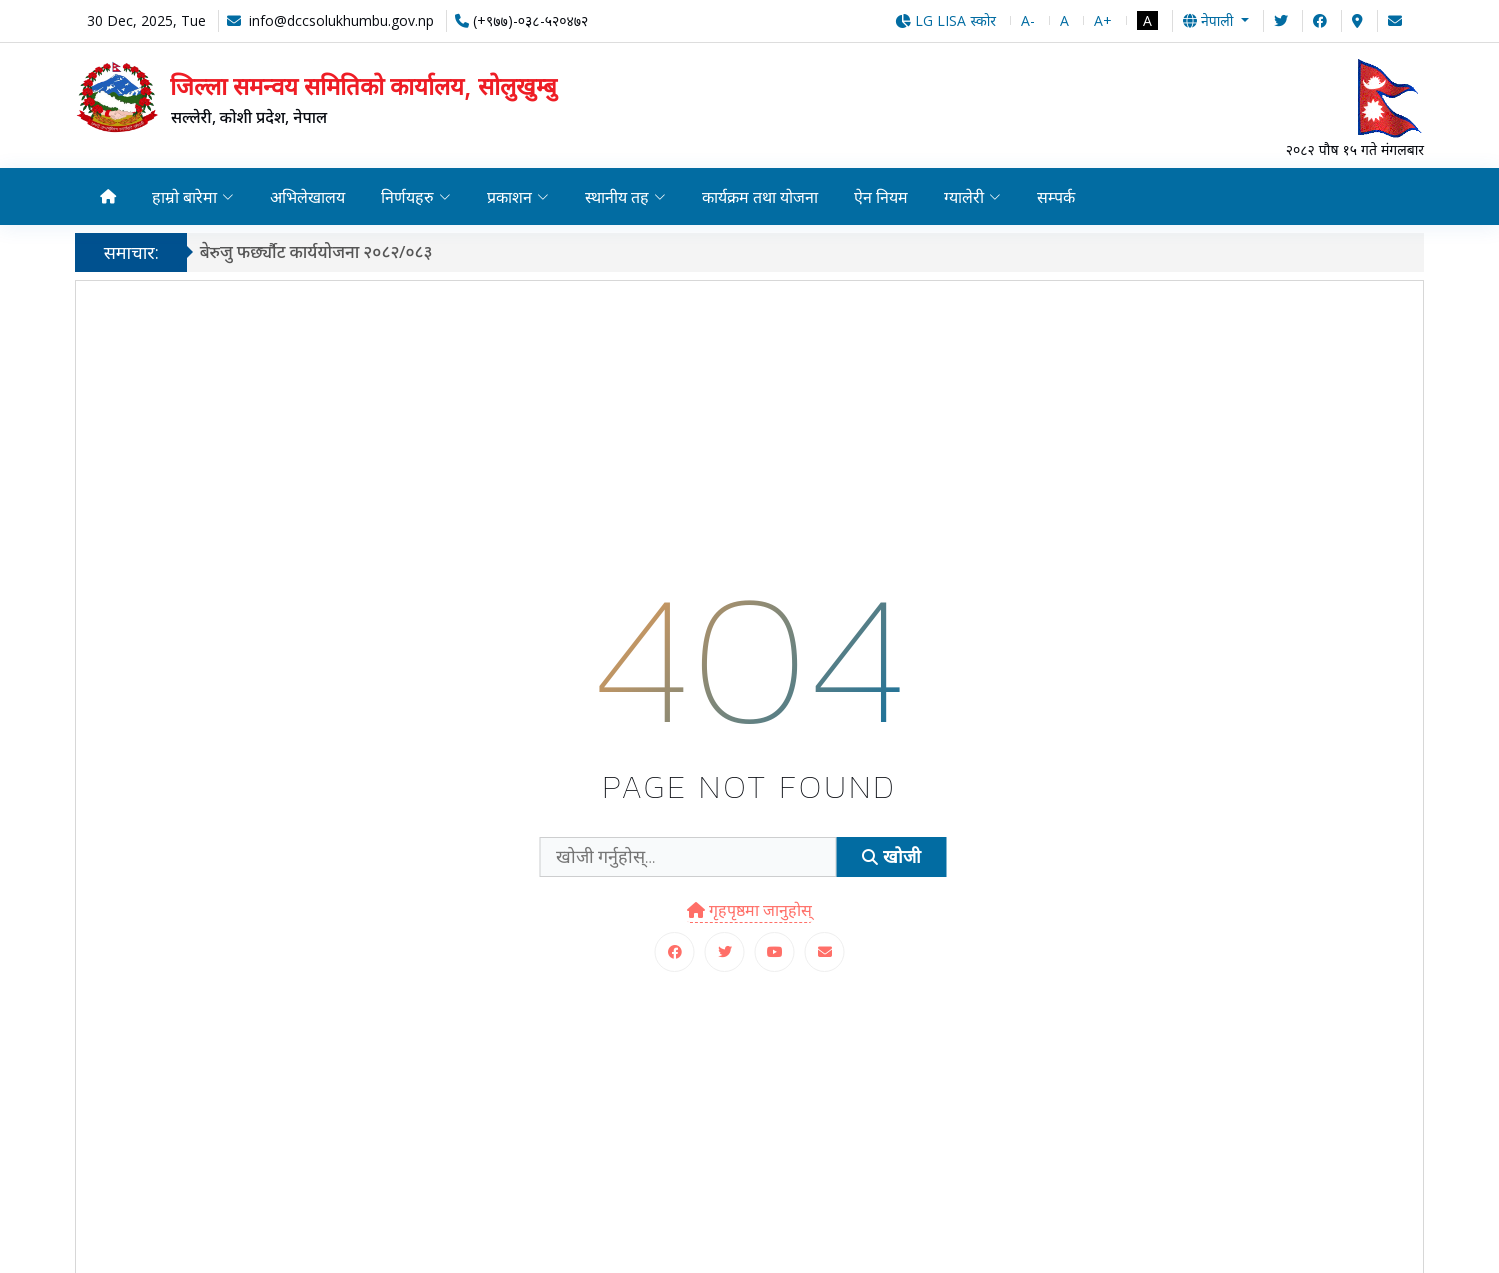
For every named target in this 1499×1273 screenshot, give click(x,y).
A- (1028, 20)
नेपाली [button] (1210, 20)
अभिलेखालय (308, 197)
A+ (1103, 20)
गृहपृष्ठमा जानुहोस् (749, 910)
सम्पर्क (1061, 197)
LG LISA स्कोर (945, 20)
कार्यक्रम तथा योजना (763, 197)
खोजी (891, 856)
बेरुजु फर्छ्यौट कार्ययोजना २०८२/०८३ (324, 251)
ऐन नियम (885, 197)
